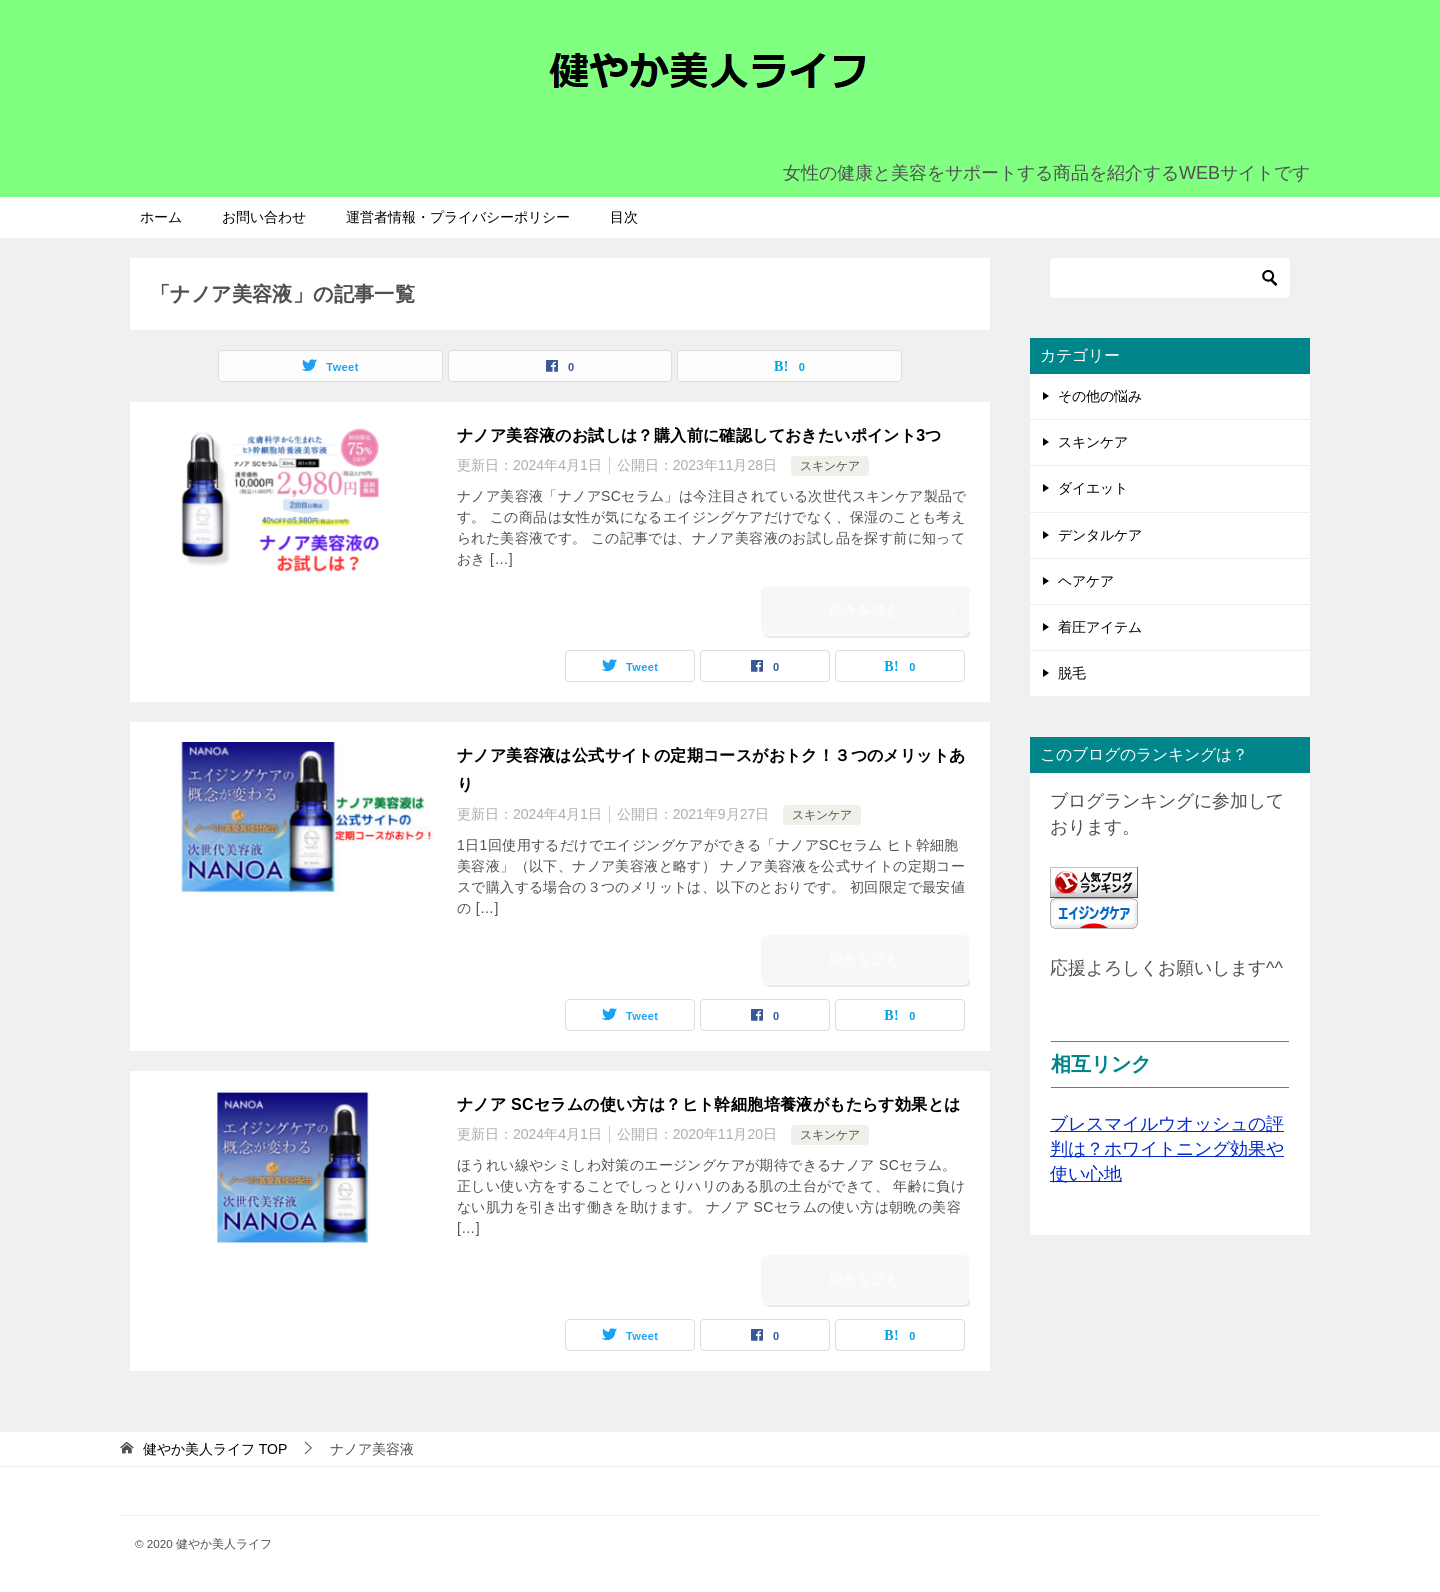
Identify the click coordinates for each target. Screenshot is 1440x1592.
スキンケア (830, 466)
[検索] (1170, 278)
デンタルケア (1100, 535)
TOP (215, 1449)
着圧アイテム (1100, 627)
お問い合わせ (264, 217)
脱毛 (1072, 673)
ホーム (161, 217)
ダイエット (1093, 488)
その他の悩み (1100, 396)
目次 (624, 217)
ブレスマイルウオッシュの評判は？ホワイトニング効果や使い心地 (1167, 1149)
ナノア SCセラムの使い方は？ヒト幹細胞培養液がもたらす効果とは (708, 1104)
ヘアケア (1086, 581)
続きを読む (894, 610)
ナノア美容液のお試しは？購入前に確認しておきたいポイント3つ (699, 435)
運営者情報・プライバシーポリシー (458, 217)
